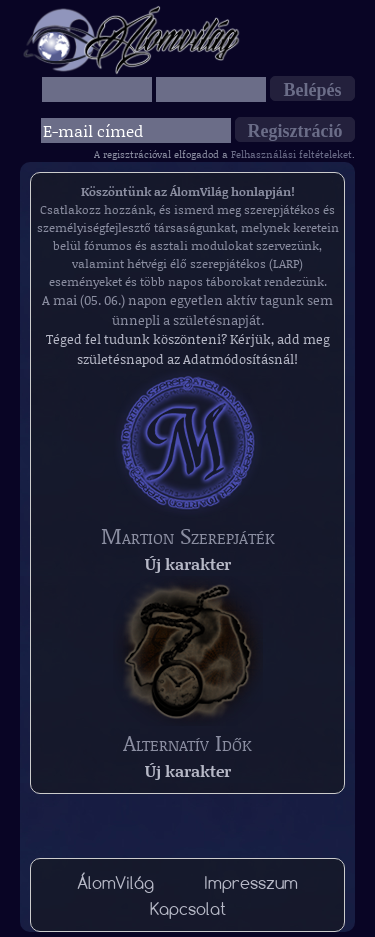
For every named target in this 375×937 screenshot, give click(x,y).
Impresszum (251, 882)
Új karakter (188, 563)
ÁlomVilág (115, 882)
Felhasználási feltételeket (291, 154)
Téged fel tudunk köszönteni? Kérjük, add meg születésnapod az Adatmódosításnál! (188, 349)
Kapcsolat (188, 908)
